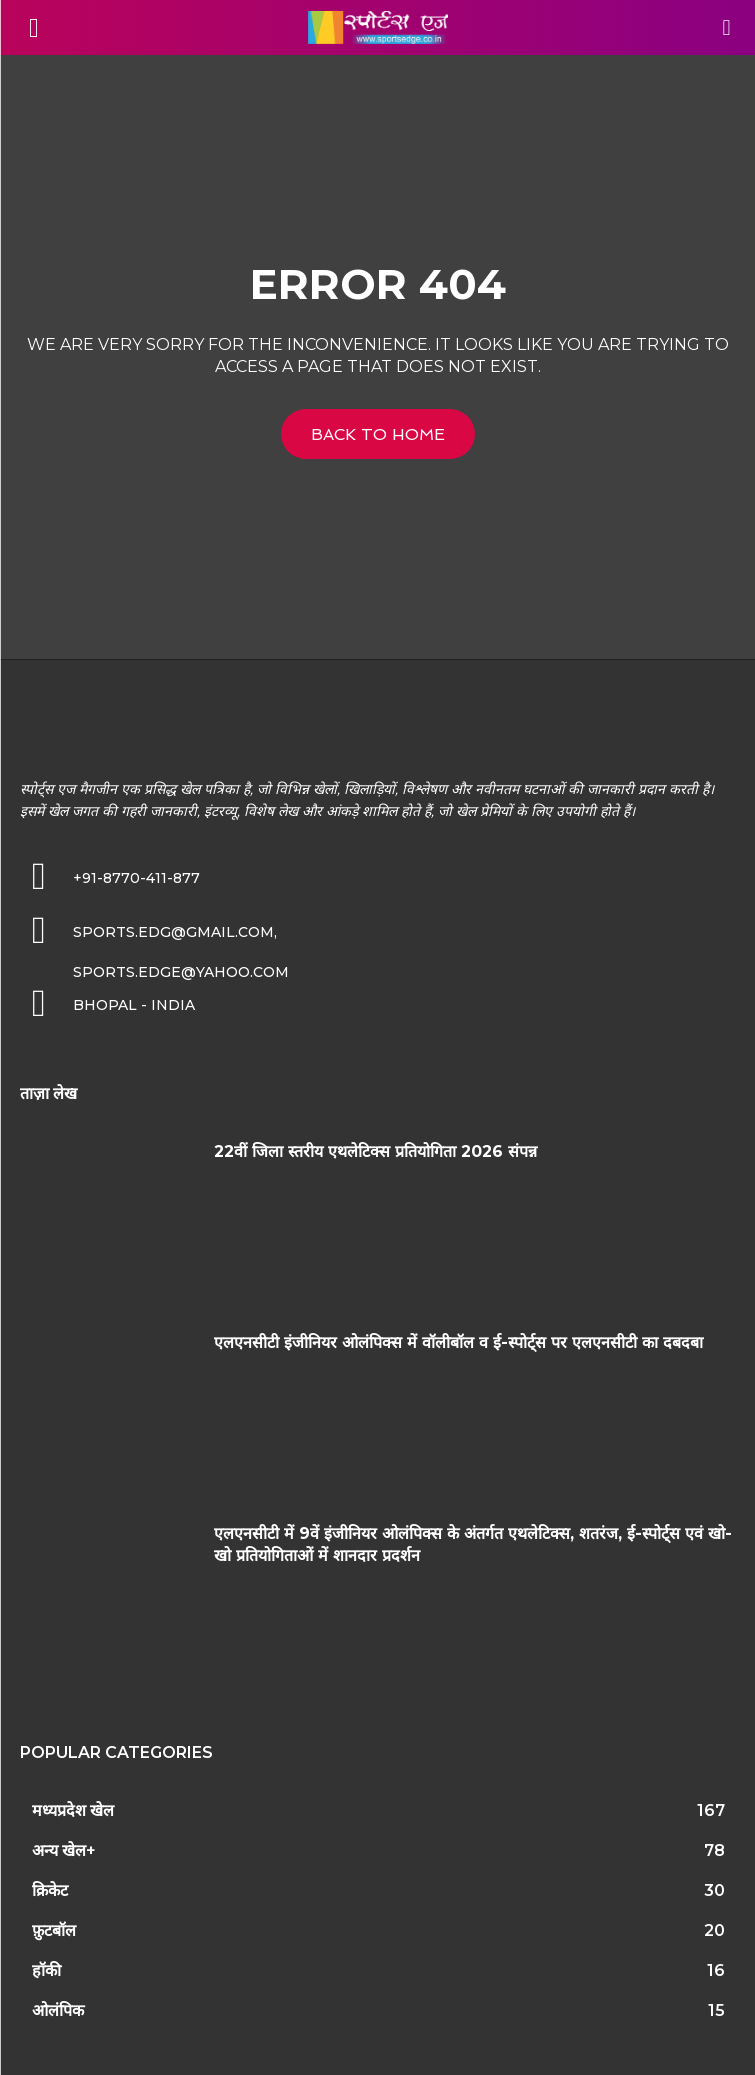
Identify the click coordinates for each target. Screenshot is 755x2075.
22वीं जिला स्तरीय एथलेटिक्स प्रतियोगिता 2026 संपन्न (375, 1151)
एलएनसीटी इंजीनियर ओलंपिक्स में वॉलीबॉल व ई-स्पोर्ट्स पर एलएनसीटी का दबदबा (458, 1342)
